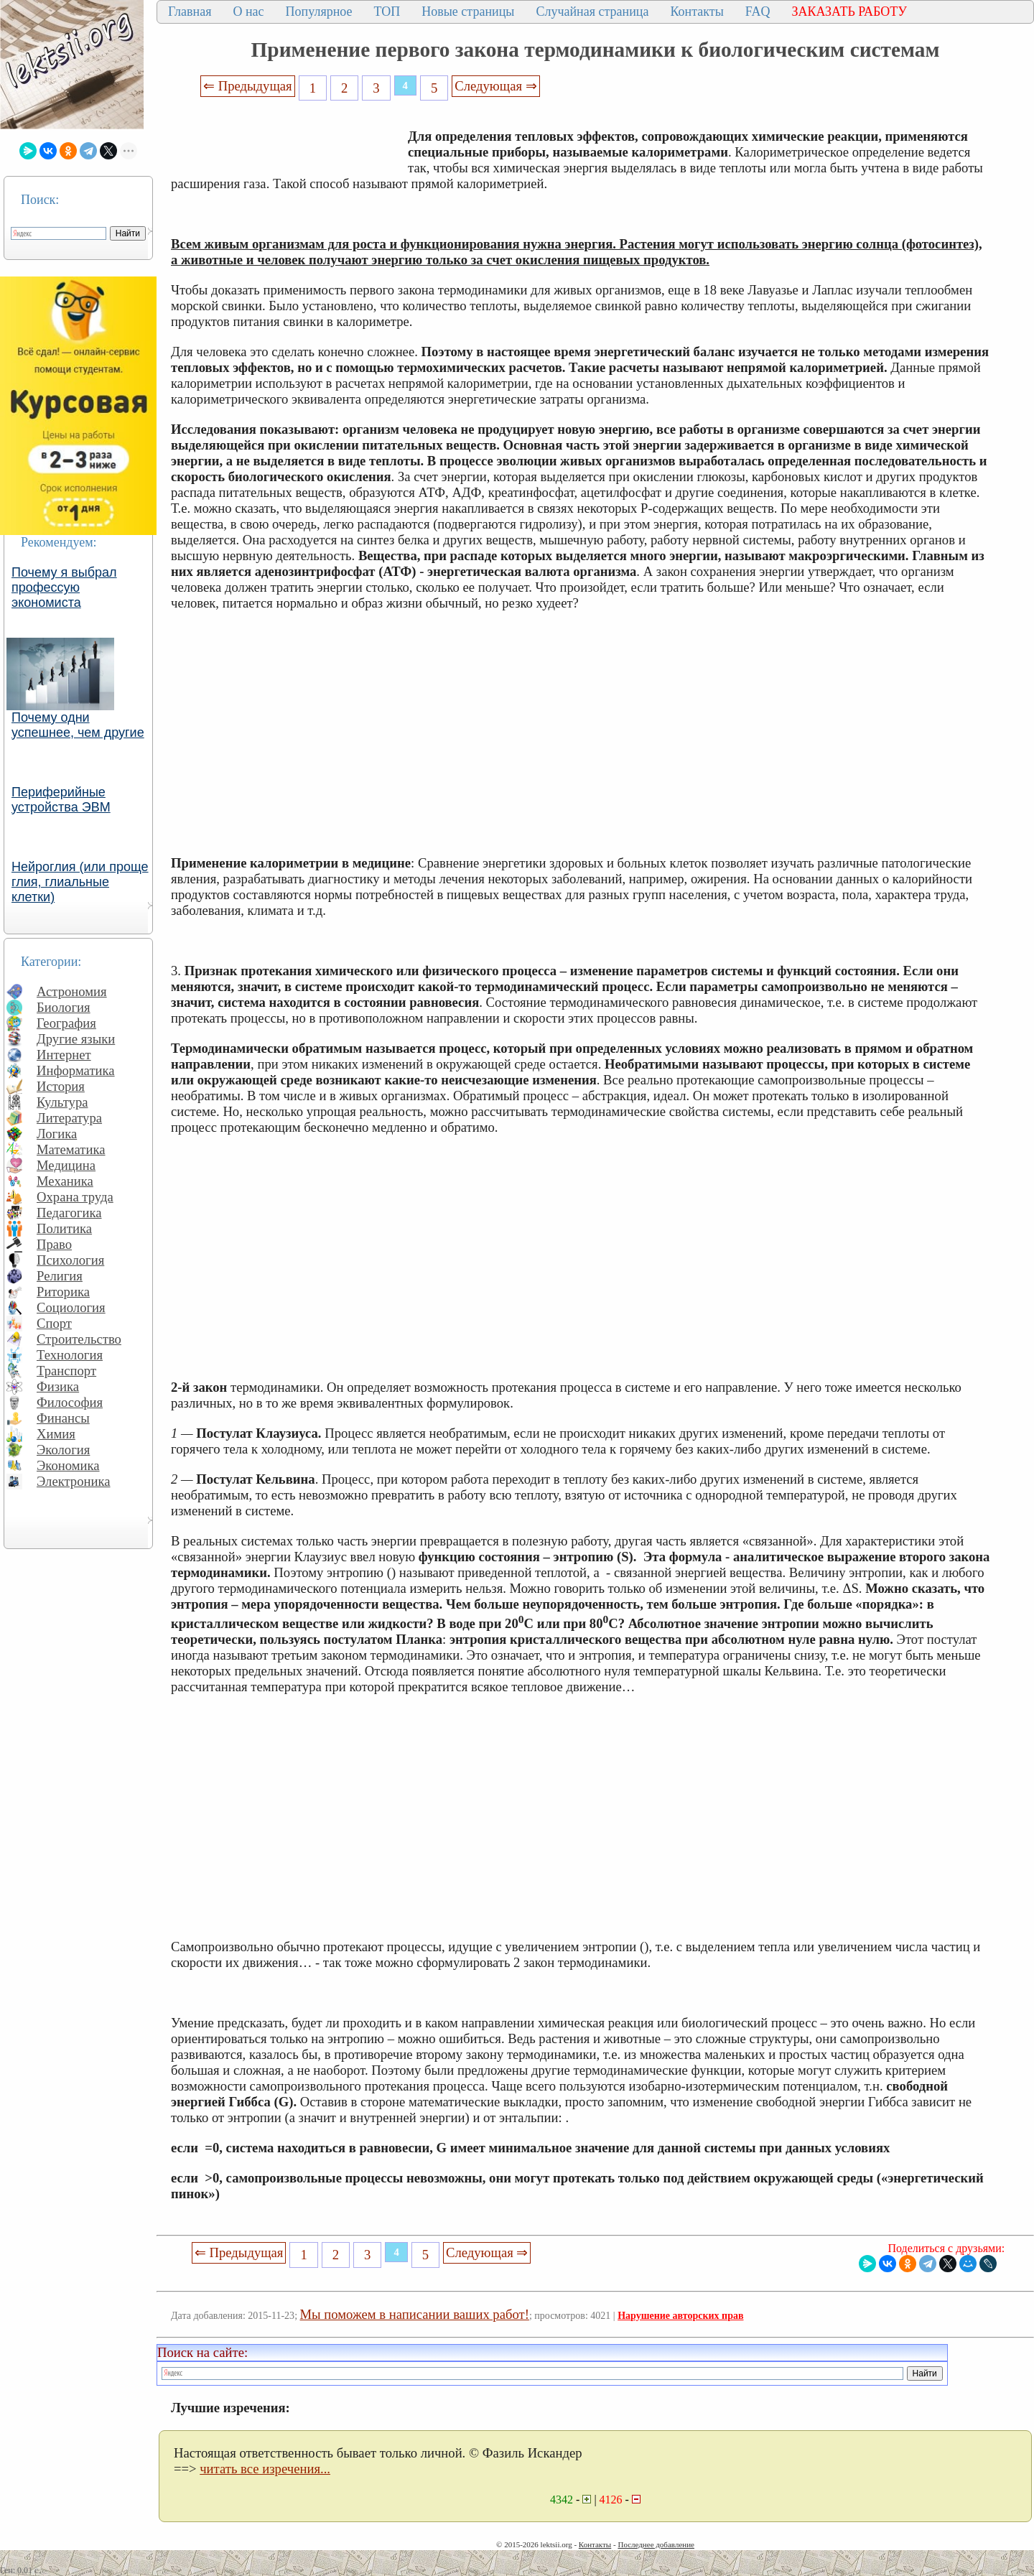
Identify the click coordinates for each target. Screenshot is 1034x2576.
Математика (71, 1149)
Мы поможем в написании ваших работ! (414, 2314)
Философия (70, 1402)
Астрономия (72, 991)
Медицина (66, 1165)
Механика (65, 1181)
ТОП (387, 11)
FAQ (757, 11)
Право (54, 1244)
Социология (71, 1307)
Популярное (319, 11)
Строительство (79, 1339)
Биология (63, 1007)
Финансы (63, 1418)
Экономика (68, 1465)
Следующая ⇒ (495, 85)
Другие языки (76, 1038)
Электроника (74, 1481)
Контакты (696, 11)
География (66, 1023)
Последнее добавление (656, 2544)
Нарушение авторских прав (680, 2315)
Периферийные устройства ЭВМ (61, 799)
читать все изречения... (265, 2468)
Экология (63, 1449)
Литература (69, 1117)
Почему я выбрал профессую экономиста (64, 587)
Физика (58, 1386)
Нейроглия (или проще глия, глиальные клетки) (80, 882)
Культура (62, 1102)
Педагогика (69, 1212)
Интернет (64, 1054)
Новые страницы (467, 11)
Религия (60, 1275)
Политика (64, 1228)
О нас (248, 11)
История (61, 1086)
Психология (70, 1260)
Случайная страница (592, 11)
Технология (70, 1354)
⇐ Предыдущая (247, 85)
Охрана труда (75, 1196)
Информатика (76, 1070)
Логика (57, 1133)
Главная (189, 11)
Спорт (54, 1323)
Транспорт (66, 1370)
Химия (56, 1433)
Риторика (63, 1291)
